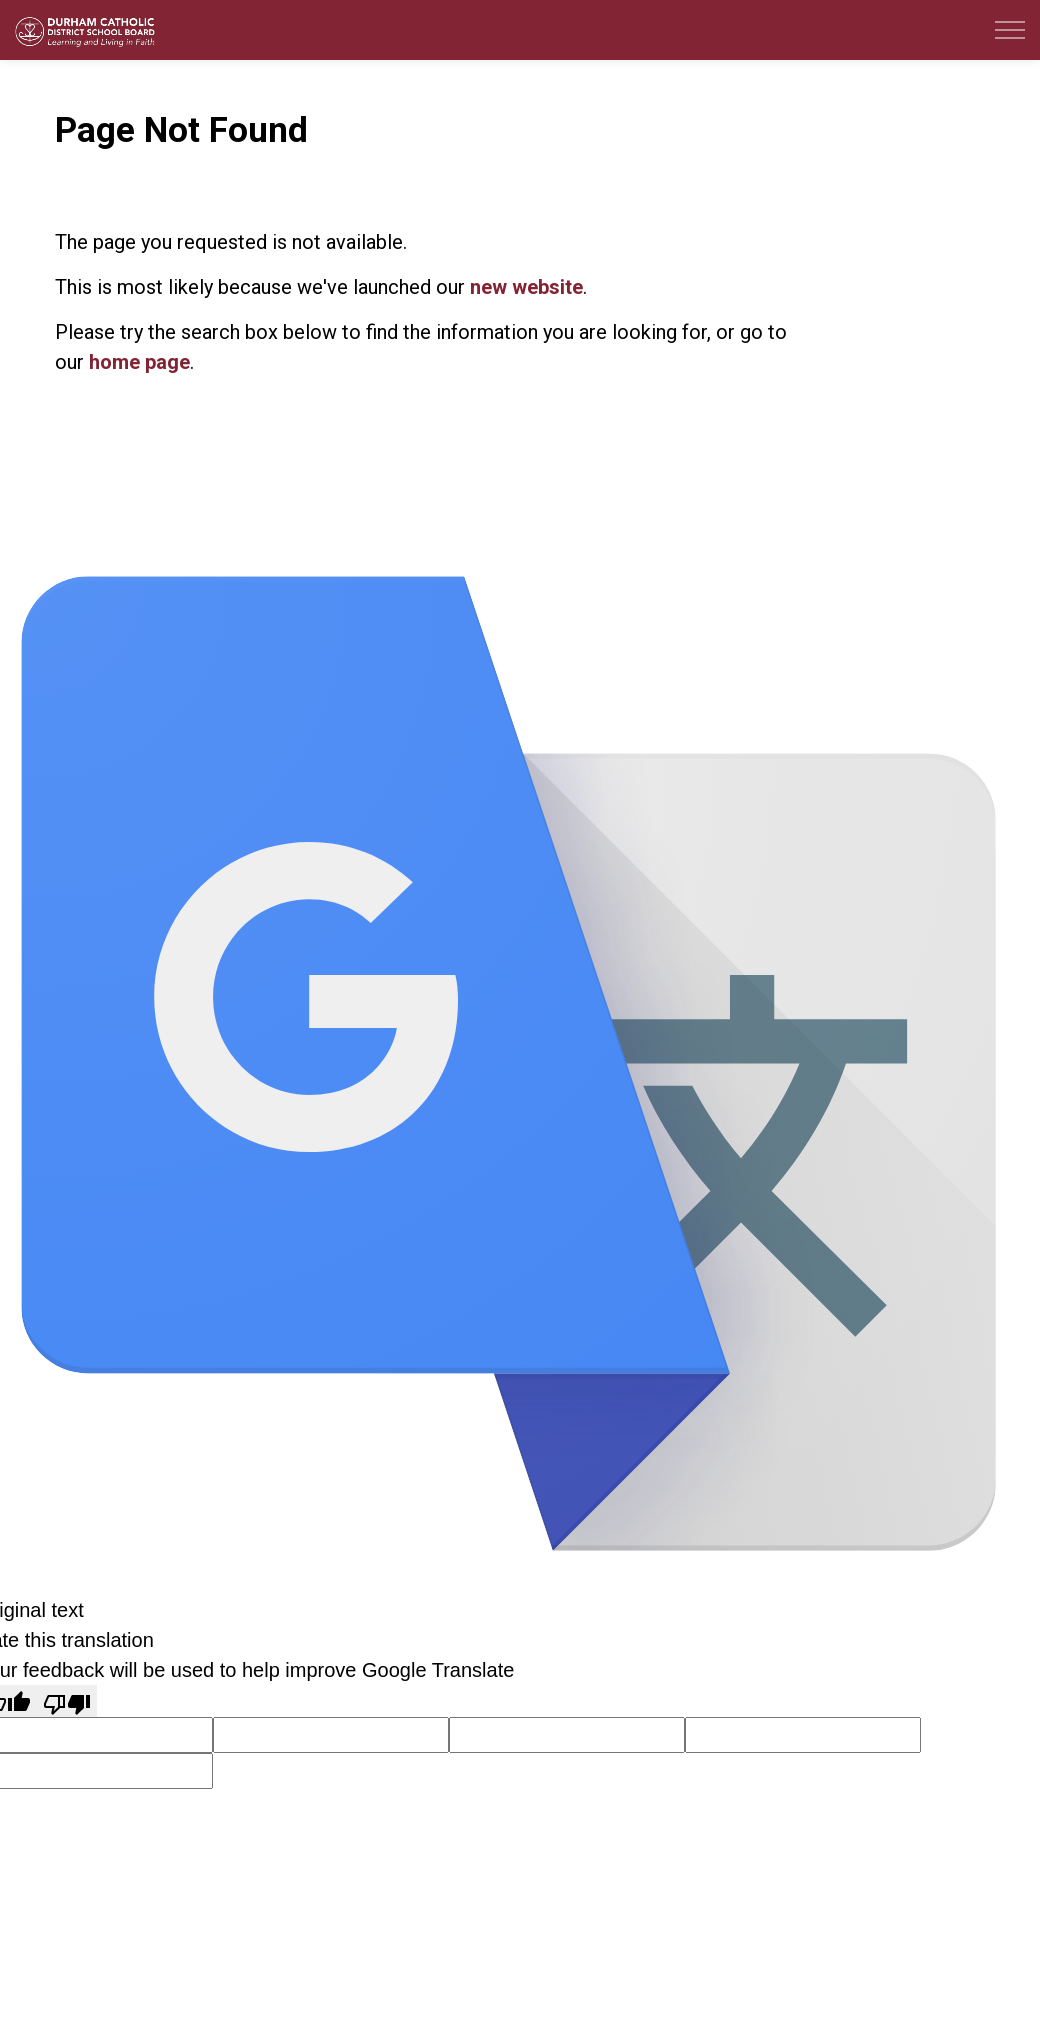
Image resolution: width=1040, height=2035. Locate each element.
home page (139, 362)
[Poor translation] (67, 1701)
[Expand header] (1010, 30)
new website (526, 287)
